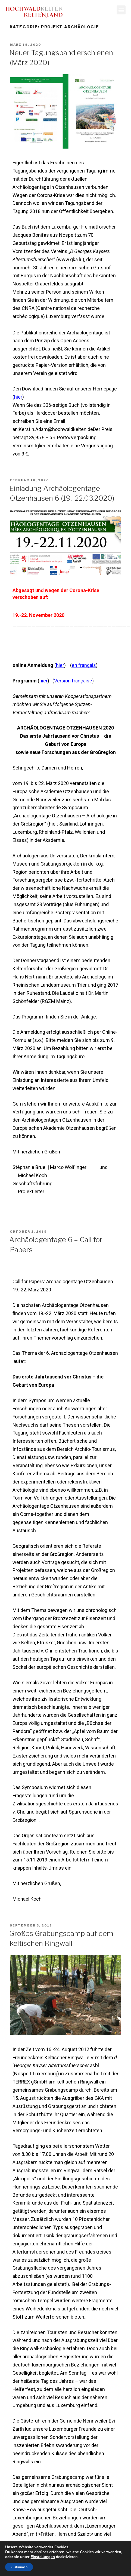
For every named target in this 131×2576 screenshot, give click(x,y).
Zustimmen (19, 2567)
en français (84, 665)
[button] (121, 9)
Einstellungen (43, 2557)
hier (18, 397)
